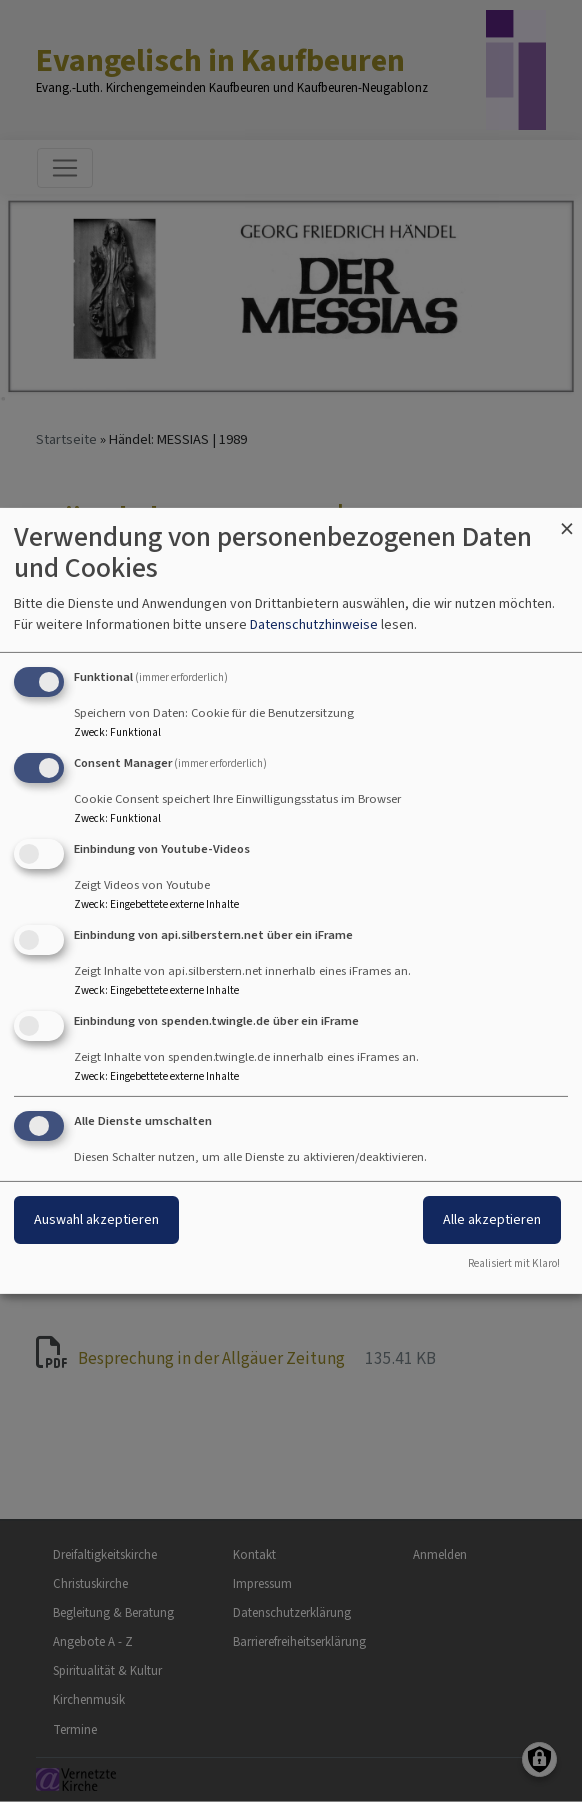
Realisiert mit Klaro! (514, 1263)
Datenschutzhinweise (314, 624)
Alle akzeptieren (492, 1219)
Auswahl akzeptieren (96, 1219)
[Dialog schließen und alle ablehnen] (567, 520)
